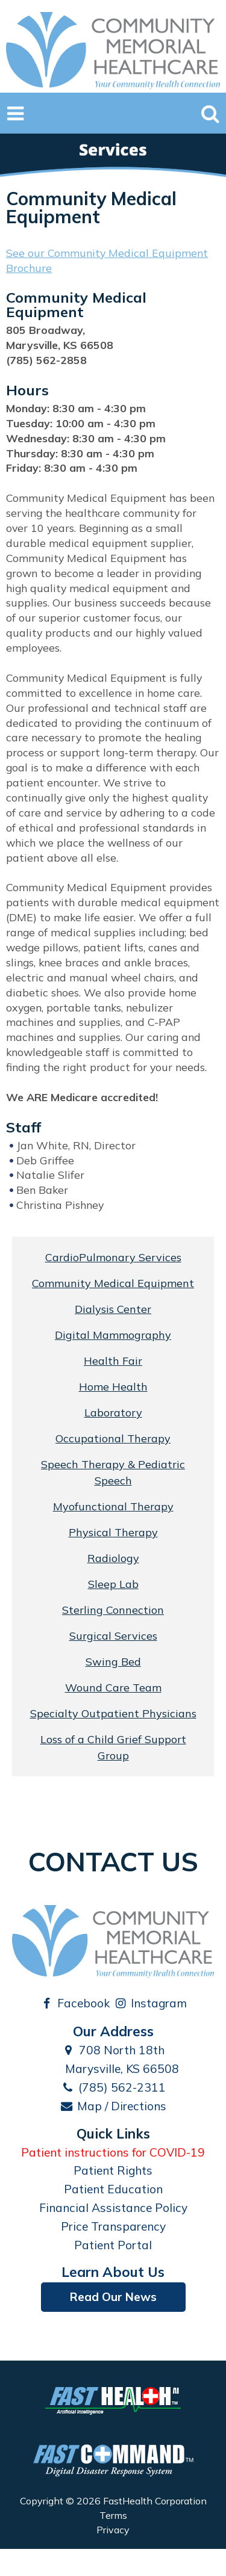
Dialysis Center (113, 1309)
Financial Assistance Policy (113, 2208)
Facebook (74, 2003)
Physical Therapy (113, 1532)
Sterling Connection (113, 1610)
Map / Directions (113, 2106)
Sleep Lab (113, 1584)
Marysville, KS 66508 (113, 2069)
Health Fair (113, 1361)
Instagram (150, 2003)
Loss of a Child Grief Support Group (113, 1747)
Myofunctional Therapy (113, 1506)
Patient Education (113, 2189)
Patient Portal (113, 2245)
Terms (113, 2515)
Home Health (113, 1387)
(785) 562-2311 (113, 2087)
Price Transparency (113, 2226)
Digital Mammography (113, 1335)
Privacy (113, 2530)
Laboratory (113, 1412)
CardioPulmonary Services (113, 1257)
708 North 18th (113, 2050)
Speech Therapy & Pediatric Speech (113, 1472)
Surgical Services (113, 1636)
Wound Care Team (113, 1687)
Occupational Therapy (113, 1438)
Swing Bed (113, 1662)
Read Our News (113, 2297)
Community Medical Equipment (113, 1283)
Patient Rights (113, 2170)
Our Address (113, 2031)
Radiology (113, 1558)
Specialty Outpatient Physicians (113, 1713)
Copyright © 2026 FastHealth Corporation (113, 2501)
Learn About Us (113, 2272)
